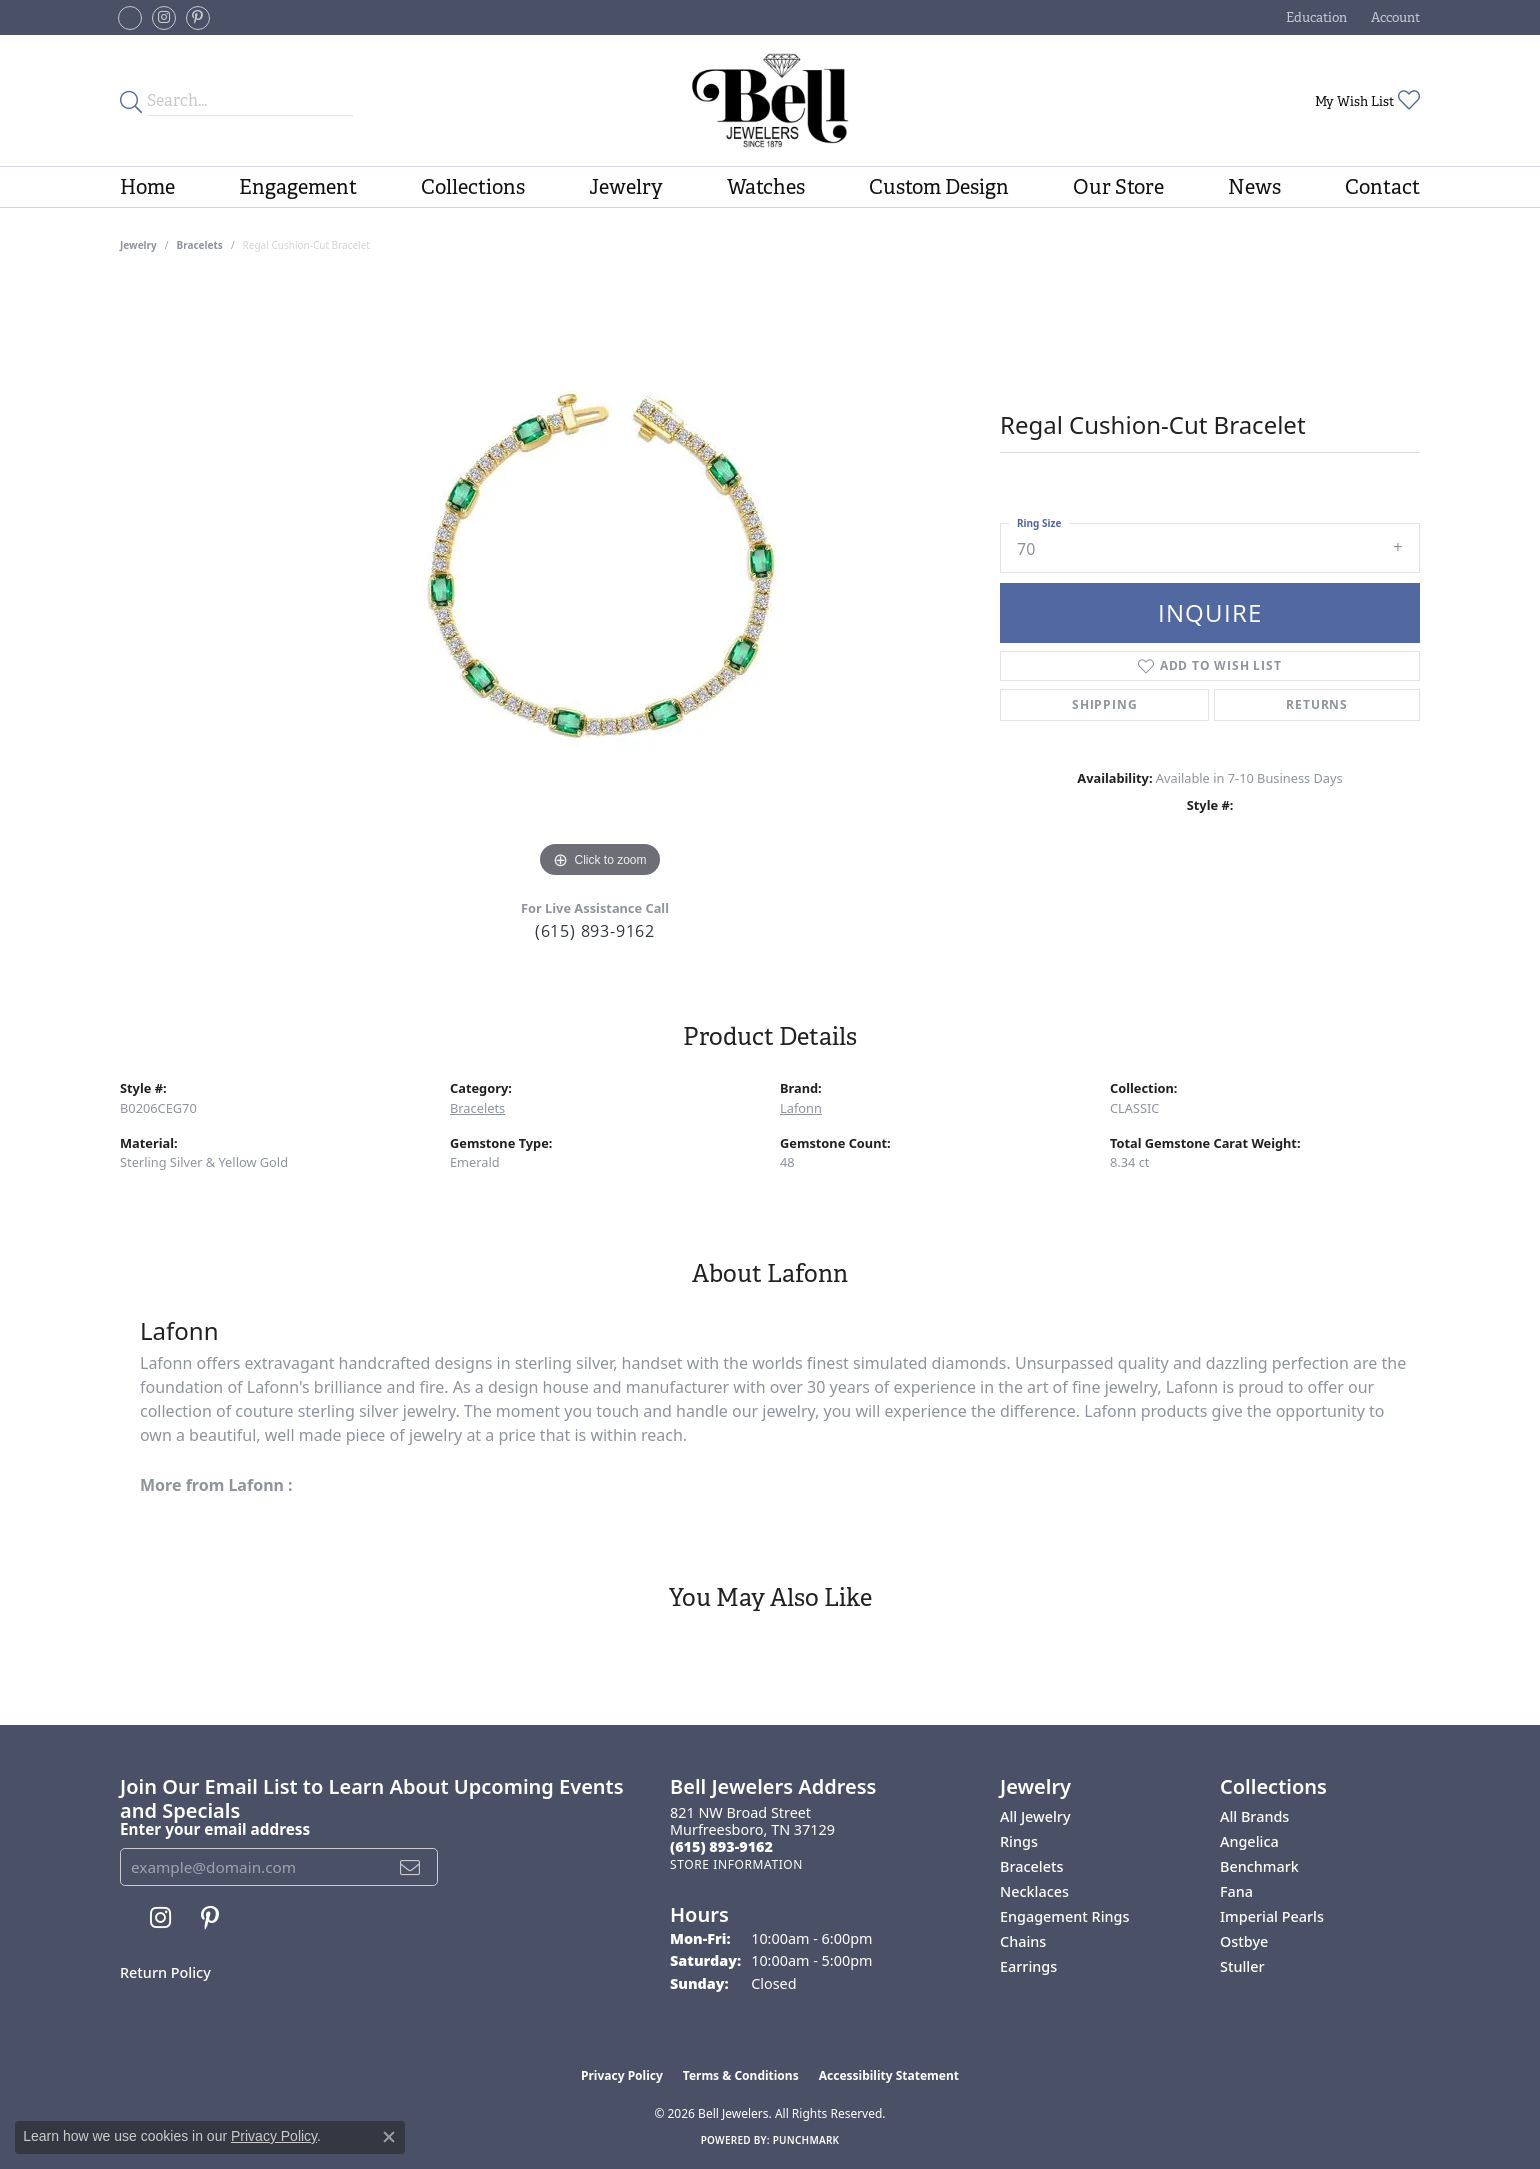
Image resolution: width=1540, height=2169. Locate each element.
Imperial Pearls (1272, 1916)
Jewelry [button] (626, 187)
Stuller (1242, 1966)
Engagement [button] (298, 187)
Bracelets (200, 245)
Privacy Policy (622, 2075)
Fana (1236, 1891)
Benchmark (1259, 1866)
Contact (1382, 187)
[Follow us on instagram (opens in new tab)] (164, 18)
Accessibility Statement (889, 2075)
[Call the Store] (721, 1846)
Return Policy (165, 1972)
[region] (600, 583)
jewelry (138, 245)
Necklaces (1034, 1891)
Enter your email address (215, 1829)
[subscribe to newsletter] (410, 1867)
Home (147, 187)
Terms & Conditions (741, 2075)
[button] (1314, 17)
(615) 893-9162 (595, 931)
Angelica (1249, 1841)
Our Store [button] (1118, 187)
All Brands (1254, 1816)
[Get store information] (736, 1864)
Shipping (1104, 704)
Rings (1019, 1841)
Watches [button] (766, 187)
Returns (1317, 704)
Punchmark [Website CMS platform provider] (806, 2140)
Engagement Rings (1064, 1916)
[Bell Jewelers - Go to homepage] (769, 100)
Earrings (1028, 1966)
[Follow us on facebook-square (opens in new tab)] (130, 18)
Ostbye (1244, 1941)
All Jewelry (1035, 1816)
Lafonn (801, 1108)
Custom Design (939, 187)
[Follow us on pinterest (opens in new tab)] (198, 18)
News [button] (1254, 187)
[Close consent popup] (389, 2137)
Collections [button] (473, 187)
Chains (1023, 1941)
